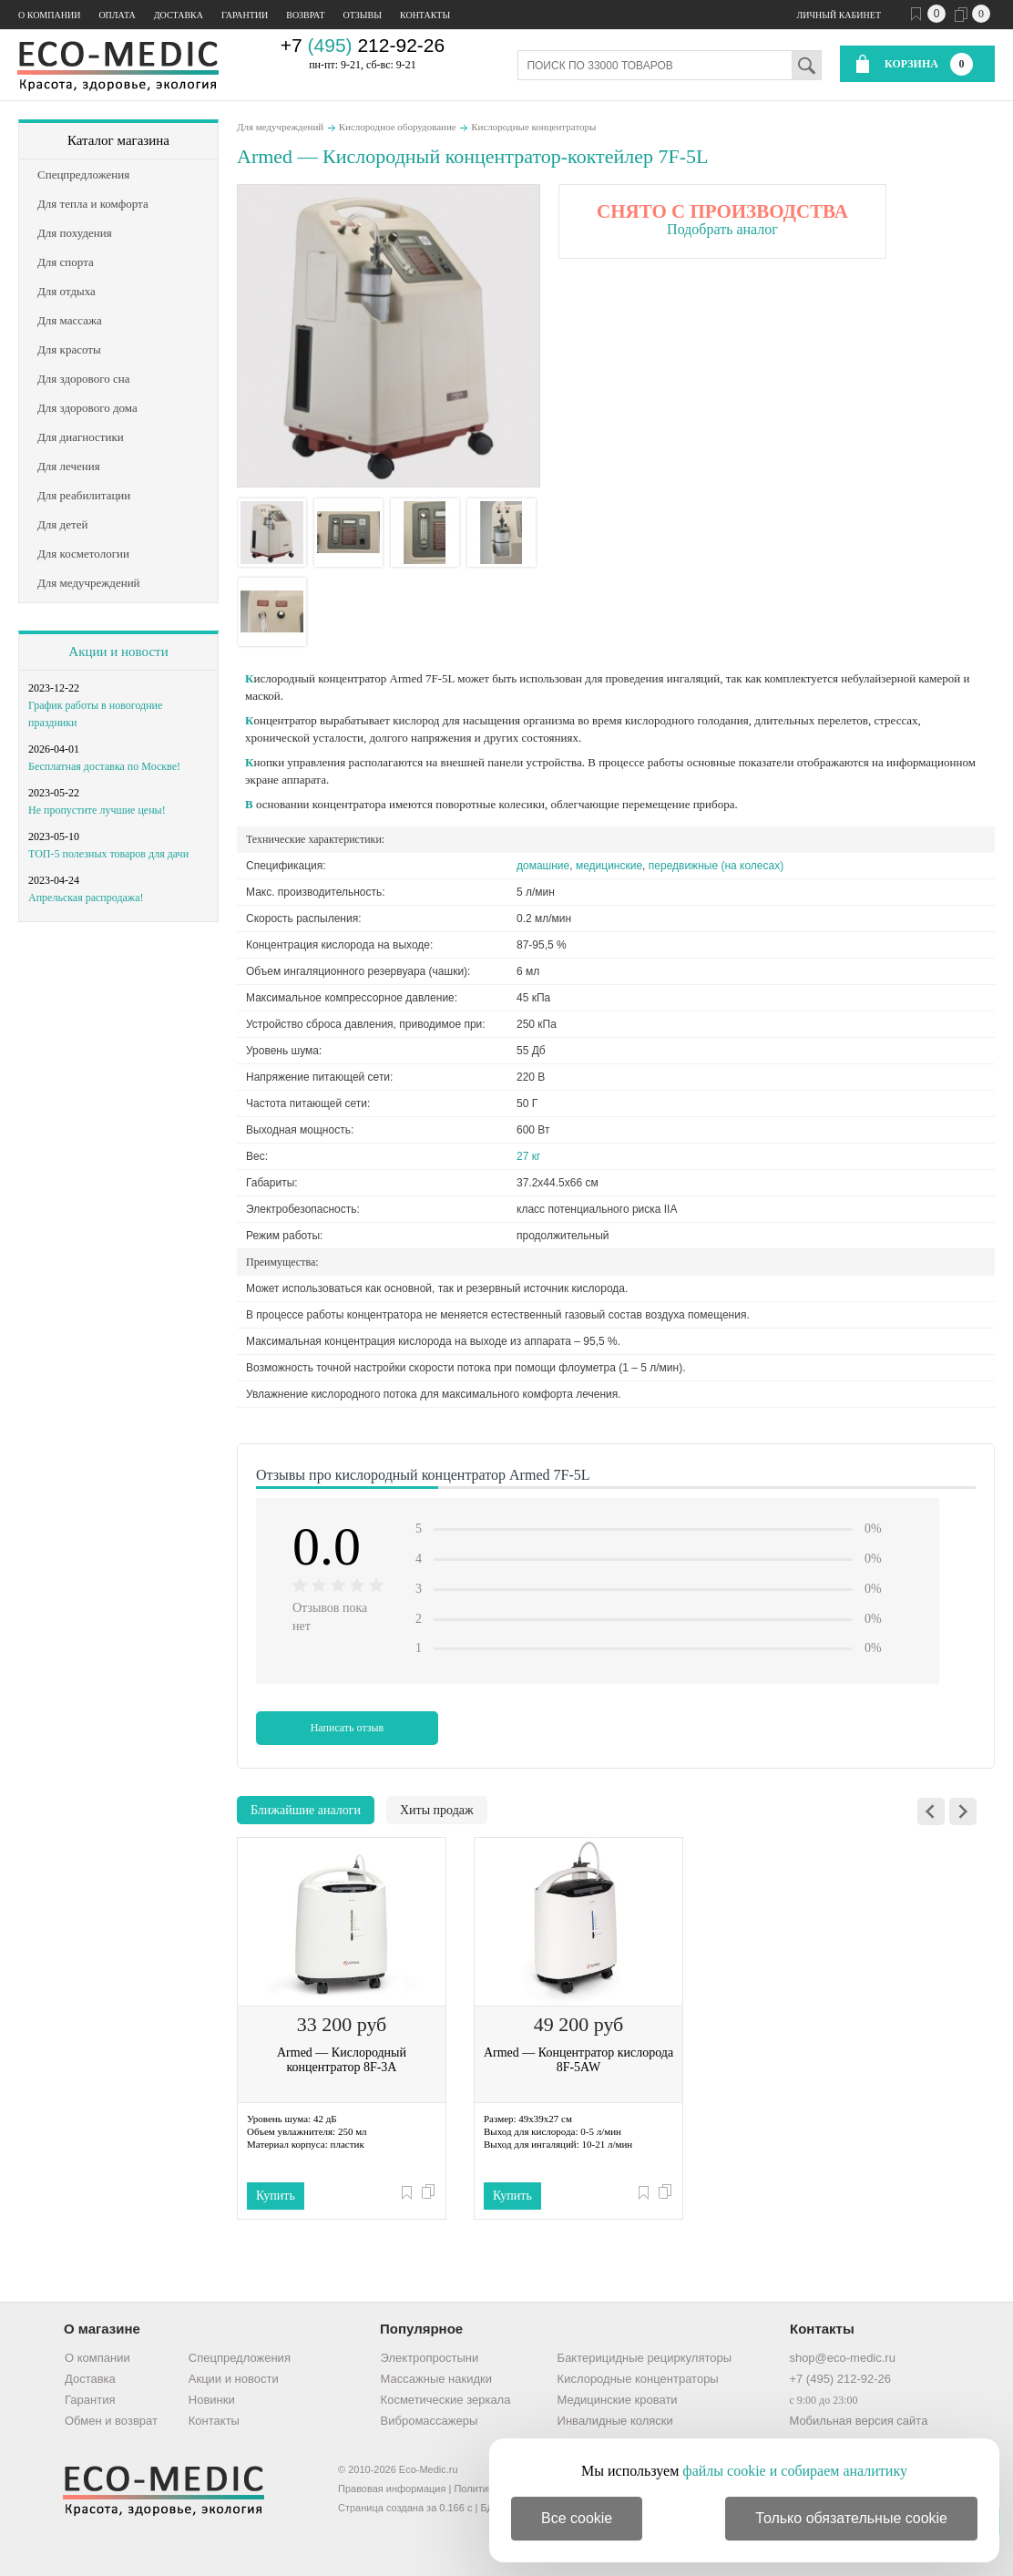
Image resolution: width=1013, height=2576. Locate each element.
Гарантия (90, 2400)
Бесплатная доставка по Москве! (104, 766)
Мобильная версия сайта (858, 2420)
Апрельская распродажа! (85, 897)
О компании (49, 15)
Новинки (212, 2400)
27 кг (528, 1156)
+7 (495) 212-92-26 (840, 2379)
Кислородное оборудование (397, 126)
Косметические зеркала (446, 2400)
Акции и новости (118, 651)
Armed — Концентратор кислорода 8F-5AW (578, 2060)
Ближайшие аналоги (306, 1810)
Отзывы (362, 15)
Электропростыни (430, 2358)
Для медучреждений (280, 126)
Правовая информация (391, 2488)
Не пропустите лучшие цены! (97, 810)
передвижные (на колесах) (716, 865)
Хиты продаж (437, 1810)
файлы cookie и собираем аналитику (794, 2471)
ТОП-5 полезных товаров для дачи (108, 853)
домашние (543, 865)
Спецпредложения (240, 2358)
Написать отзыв (347, 1727)
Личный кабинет (839, 15)
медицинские (609, 865)
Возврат (305, 15)
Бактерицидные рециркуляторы (645, 2358)
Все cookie (576, 2518)
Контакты (425, 15)
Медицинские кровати (618, 2400)
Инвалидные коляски (615, 2420)
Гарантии (244, 15)
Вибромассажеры (429, 2420)
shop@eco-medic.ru (842, 2358)
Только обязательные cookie (851, 2518)
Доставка (178, 15)
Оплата (116, 15)
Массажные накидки (436, 2379)
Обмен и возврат (111, 2420)
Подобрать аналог (722, 229)
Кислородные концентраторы (533, 126)
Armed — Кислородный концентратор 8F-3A (341, 2060)
